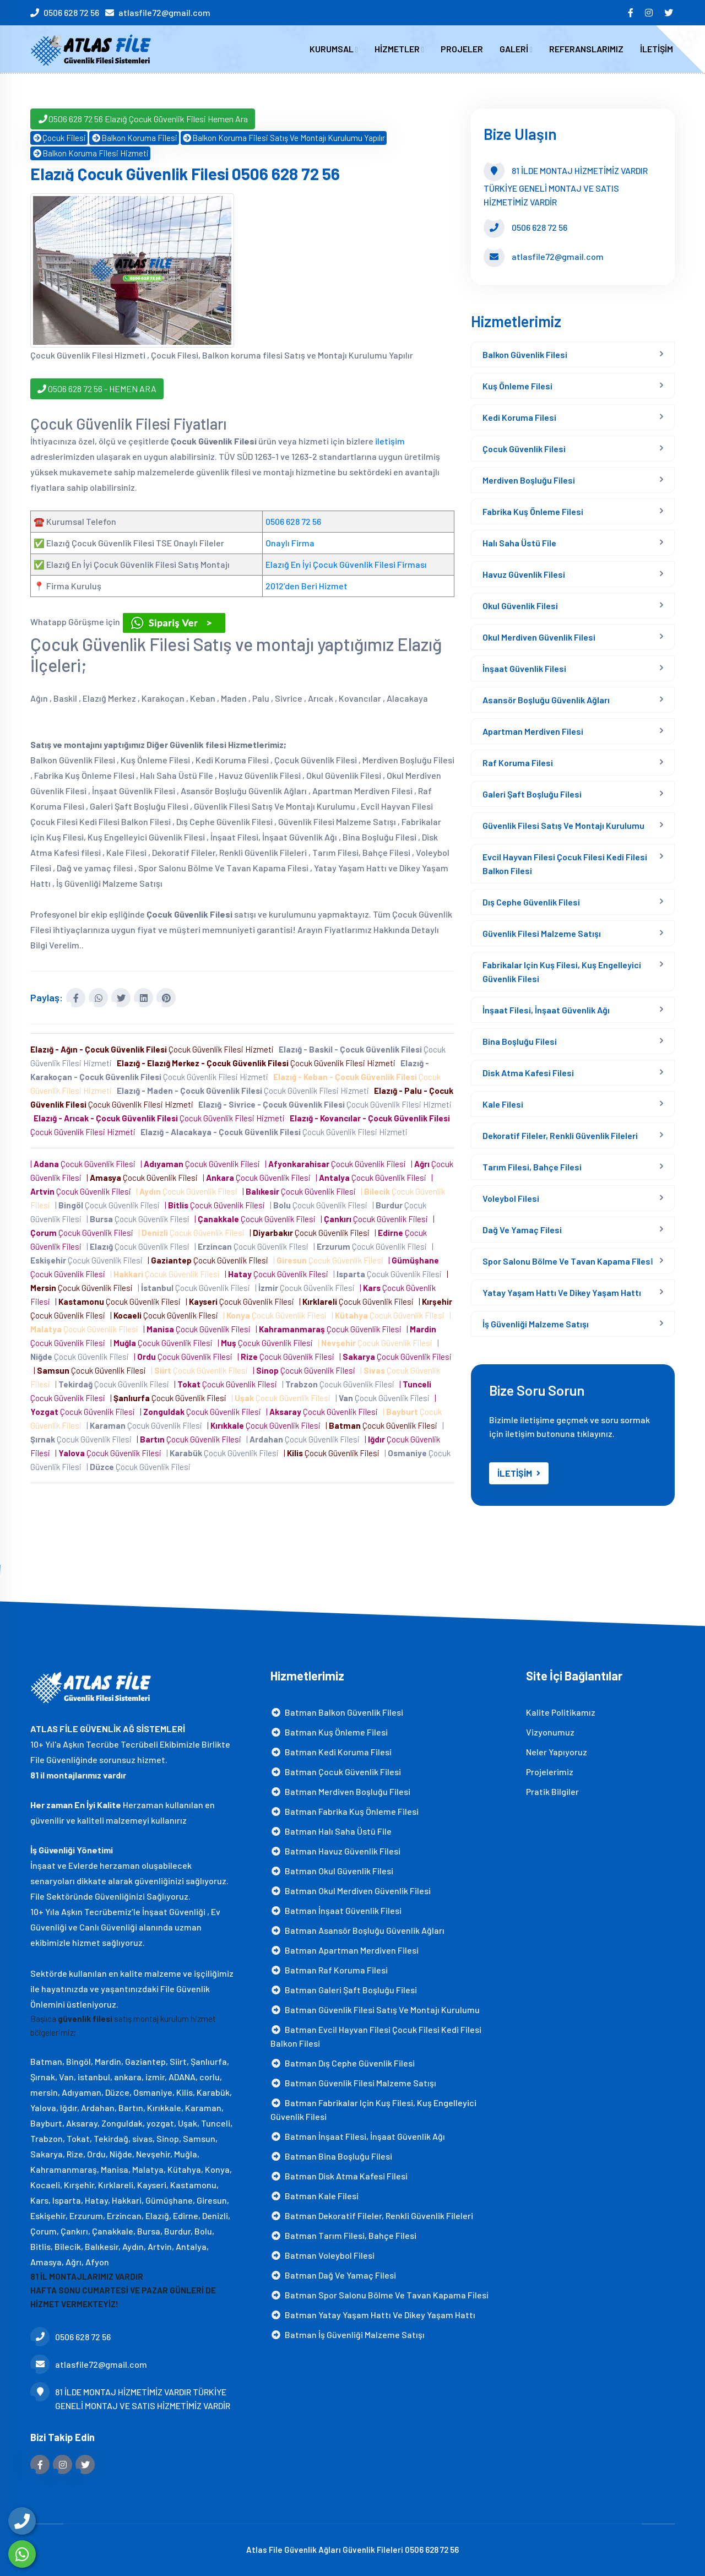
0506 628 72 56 (71, 12)
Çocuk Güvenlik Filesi (524, 448)
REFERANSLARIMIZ (586, 49)
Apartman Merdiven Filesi (532, 731)
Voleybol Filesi (510, 1198)
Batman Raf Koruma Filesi (329, 1970)
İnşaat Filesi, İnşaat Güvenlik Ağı (546, 1010)
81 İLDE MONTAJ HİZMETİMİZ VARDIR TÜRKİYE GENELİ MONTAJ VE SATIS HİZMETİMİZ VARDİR (130, 2398)
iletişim (390, 441)
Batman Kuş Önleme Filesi (329, 1732)
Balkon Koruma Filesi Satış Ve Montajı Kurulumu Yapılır (284, 138)
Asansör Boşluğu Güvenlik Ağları (546, 700)
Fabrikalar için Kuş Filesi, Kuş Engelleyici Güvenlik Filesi (561, 971)
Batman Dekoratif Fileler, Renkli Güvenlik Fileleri (371, 2215)
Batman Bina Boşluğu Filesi (331, 2156)
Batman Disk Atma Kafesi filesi (339, 2176)
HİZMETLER (399, 49)
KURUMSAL (334, 49)
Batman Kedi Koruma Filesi (331, 1752)
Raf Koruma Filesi (517, 762)
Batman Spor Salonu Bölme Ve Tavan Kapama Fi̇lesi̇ (379, 2295)
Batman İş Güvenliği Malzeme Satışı (347, 2334)
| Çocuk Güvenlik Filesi (84, 1164)
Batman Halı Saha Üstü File (331, 1831)
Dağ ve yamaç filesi (522, 1229)
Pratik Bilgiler (552, 1791)
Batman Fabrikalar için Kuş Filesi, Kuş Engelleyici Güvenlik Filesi (373, 2109)
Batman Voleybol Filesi (322, 2255)
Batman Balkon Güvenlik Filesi (336, 1712)
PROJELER (462, 49)
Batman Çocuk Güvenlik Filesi (335, 1771)
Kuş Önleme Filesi (517, 386)
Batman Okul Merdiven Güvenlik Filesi (350, 1890)
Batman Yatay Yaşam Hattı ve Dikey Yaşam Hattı (372, 2314)
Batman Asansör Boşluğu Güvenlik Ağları (357, 1930)
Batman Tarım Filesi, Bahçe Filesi (343, 2235)
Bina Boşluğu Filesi (519, 1041)
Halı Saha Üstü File (519, 543)
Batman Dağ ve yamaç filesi (333, 2275)
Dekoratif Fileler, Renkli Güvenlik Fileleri (560, 1135)
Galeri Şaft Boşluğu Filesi (532, 794)
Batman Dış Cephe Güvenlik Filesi (342, 2063)
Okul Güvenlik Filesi (520, 605)
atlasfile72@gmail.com (164, 12)
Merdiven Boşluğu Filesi (528, 480)
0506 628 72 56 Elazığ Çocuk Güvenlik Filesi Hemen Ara (142, 118)
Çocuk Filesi (59, 138)
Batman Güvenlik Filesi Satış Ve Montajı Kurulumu (375, 2009)
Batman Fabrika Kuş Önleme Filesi (344, 1811)
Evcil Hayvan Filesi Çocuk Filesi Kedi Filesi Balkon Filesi (564, 864)
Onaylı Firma (289, 543)
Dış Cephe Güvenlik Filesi (531, 902)
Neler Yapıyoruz (556, 1752)
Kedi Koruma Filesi (519, 417)
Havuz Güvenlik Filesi (523, 574)
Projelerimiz (549, 1771)
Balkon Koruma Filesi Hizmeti (90, 153)
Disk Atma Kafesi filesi (528, 1072)
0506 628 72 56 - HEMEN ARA (96, 388)
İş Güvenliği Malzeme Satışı (535, 1324)
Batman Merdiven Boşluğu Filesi (340, 1791)
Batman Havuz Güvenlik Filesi (335, 1851)
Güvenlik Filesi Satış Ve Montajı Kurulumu (563, 825)
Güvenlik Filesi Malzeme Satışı (541, 933)
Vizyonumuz (550, 1732)
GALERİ (516, 49)
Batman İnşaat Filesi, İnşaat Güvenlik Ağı (357, 2136)
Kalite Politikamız (560, 1712)
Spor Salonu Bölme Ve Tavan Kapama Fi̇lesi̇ (567, 1261)
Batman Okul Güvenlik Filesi (331, 1870)
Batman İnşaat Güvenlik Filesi (336, 1910)
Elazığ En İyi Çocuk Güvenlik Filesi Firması (346, 564)
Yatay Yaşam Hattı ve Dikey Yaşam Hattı (561, 1292)
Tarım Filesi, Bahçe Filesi (532, 1167)
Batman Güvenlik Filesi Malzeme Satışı (353, 2083)
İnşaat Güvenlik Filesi (524, 668)
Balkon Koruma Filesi (134, 138)
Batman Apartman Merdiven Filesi (344, 1950)
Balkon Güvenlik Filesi (524, 354)
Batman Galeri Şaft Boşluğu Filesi (343, 1989)
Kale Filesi (502, 1104)
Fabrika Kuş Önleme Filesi (532, 511)
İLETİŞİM (656, 49)
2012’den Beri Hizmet (306, 586)
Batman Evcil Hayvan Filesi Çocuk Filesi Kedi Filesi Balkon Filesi (375, 2036)
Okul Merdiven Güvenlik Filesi (538, 637)
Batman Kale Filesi (314, 2195)
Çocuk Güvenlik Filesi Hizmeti (153, 1049)
